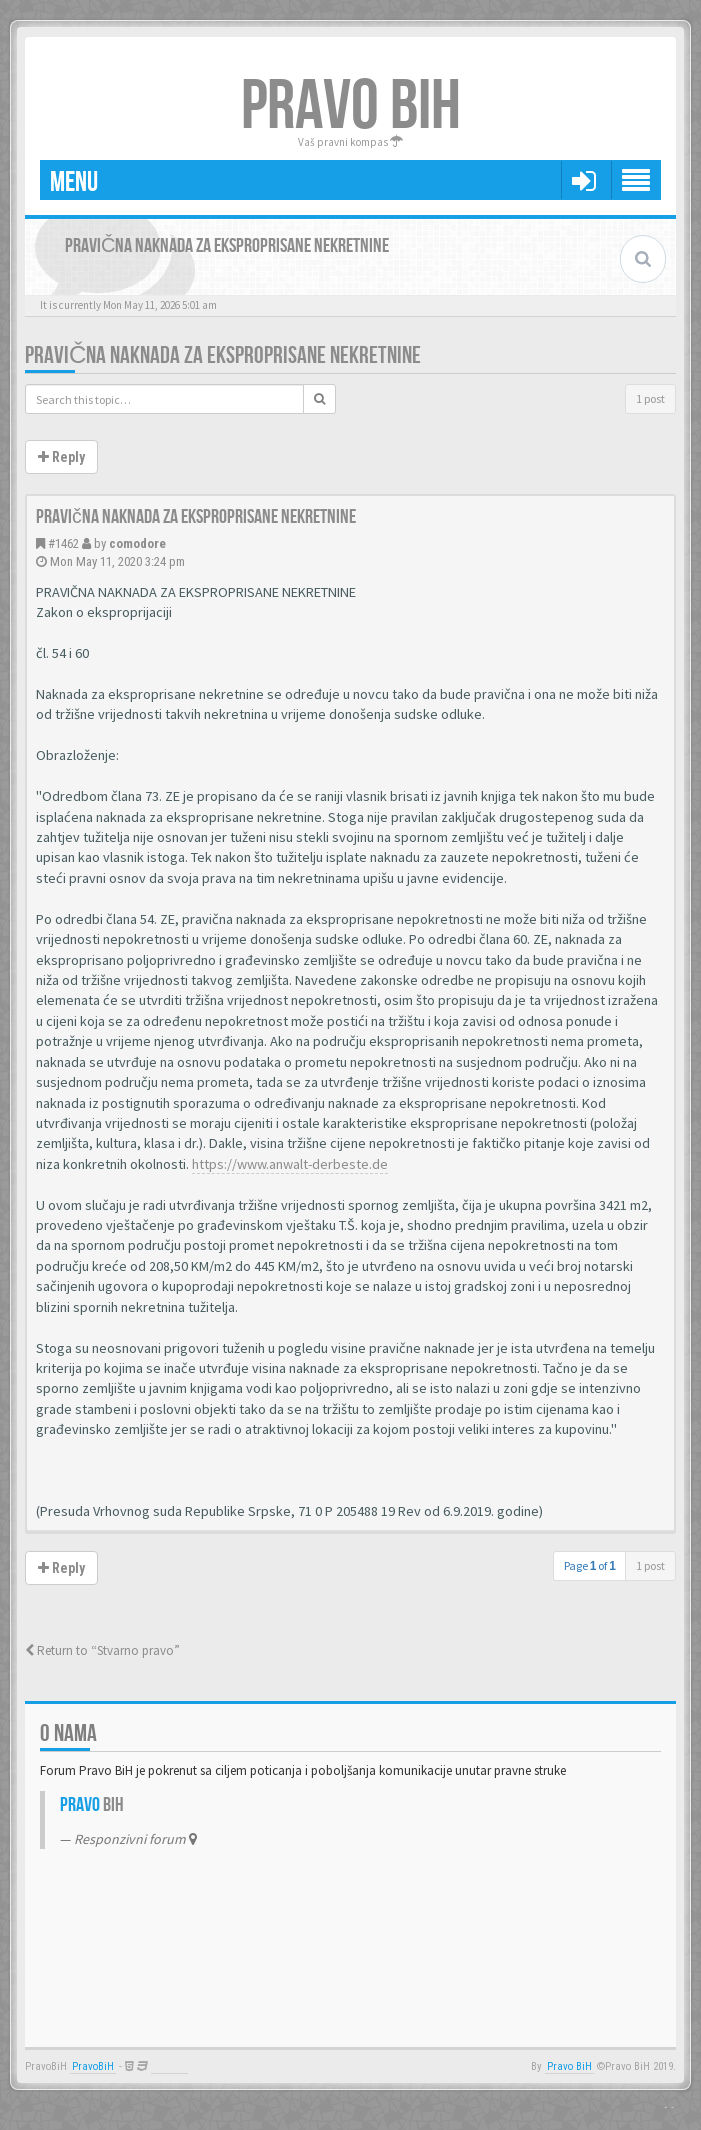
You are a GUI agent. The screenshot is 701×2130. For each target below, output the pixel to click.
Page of (590, 1565)
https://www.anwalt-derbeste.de (290, 1164)
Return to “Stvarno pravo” (102, 1650)
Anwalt (169, 2066)
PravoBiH (93, 2066)
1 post (650, 398)
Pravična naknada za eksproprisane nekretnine (223, 355)
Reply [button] (61, 457)
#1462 (63, 543)
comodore (137, 543)
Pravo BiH (569, 2066)
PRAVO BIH (351, 107)
